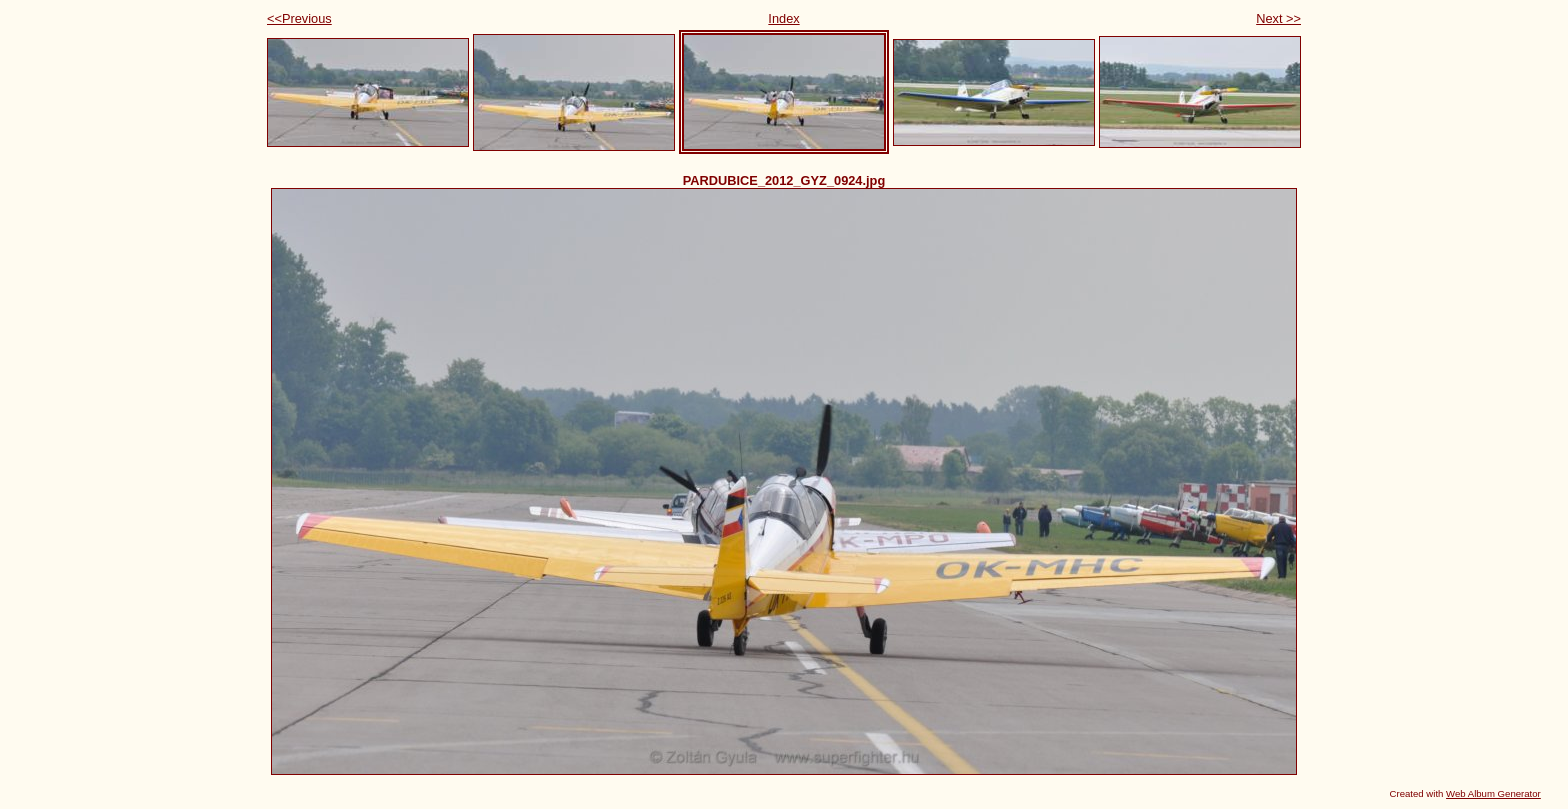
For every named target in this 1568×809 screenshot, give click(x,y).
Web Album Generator (1493, 793)
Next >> (1278, 18)
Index (783, 18)
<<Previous (299, 18)
